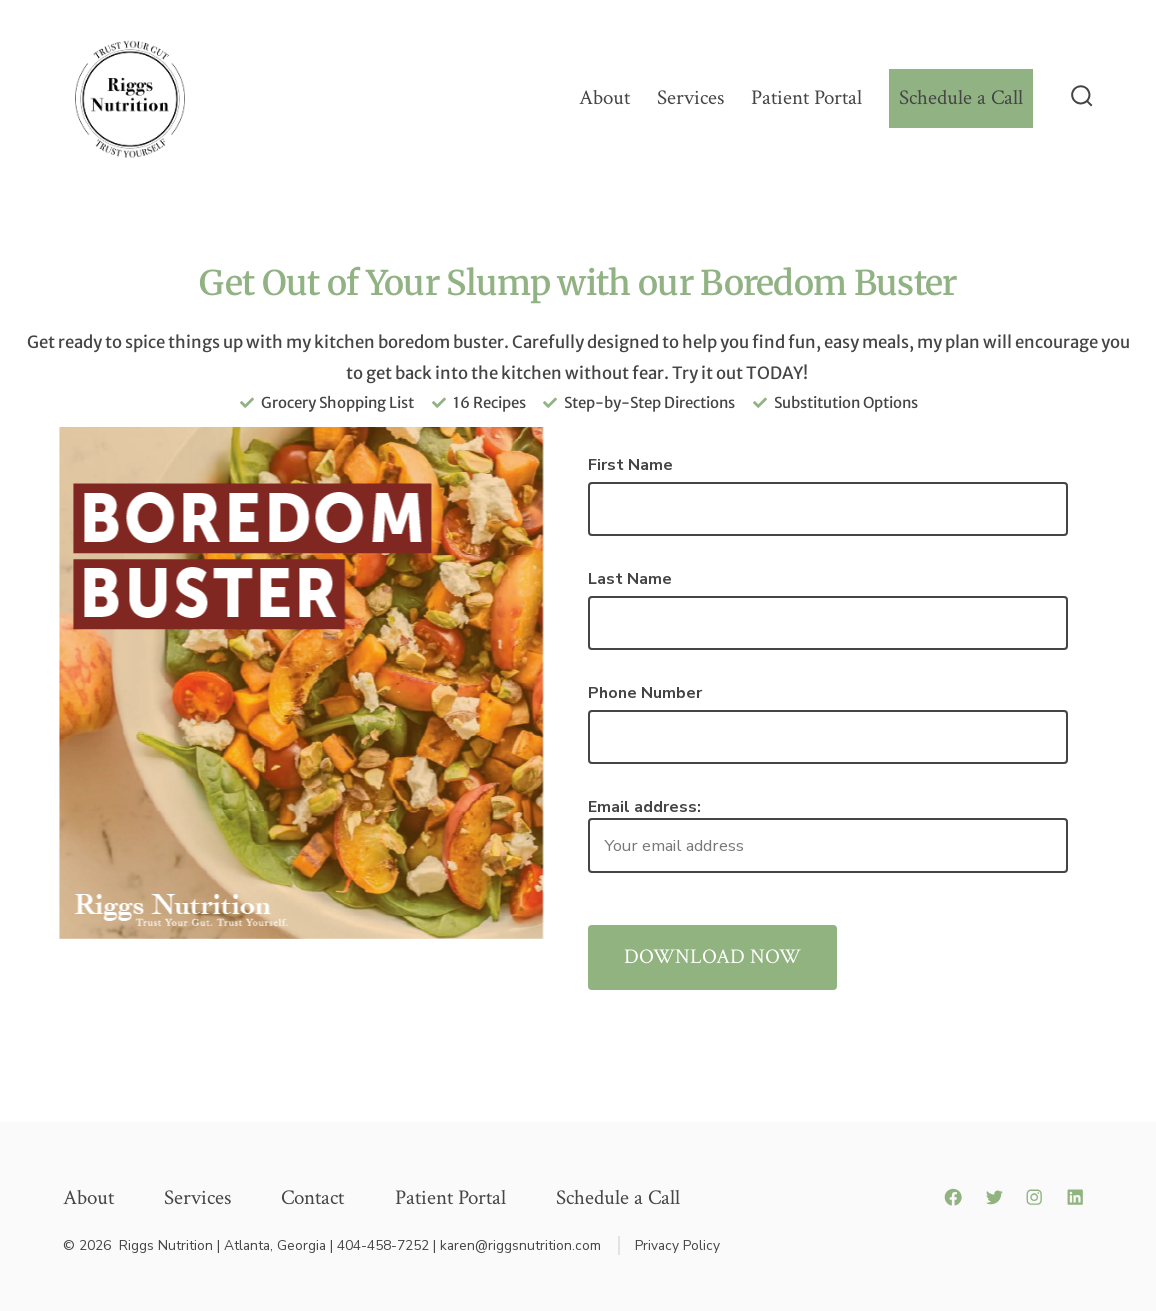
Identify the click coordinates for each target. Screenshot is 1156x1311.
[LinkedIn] (1075, 1197)
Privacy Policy (677, 1245)
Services (690, 97)
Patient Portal (806, 97)
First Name (630, 465)
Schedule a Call (961, 97)
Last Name (630, 579)
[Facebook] (953, 1197)
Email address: (828, 834)
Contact (312, 1197)
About (604, 97)
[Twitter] (994, 1197)
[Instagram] (1034, 1197)
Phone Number (645, 693)
